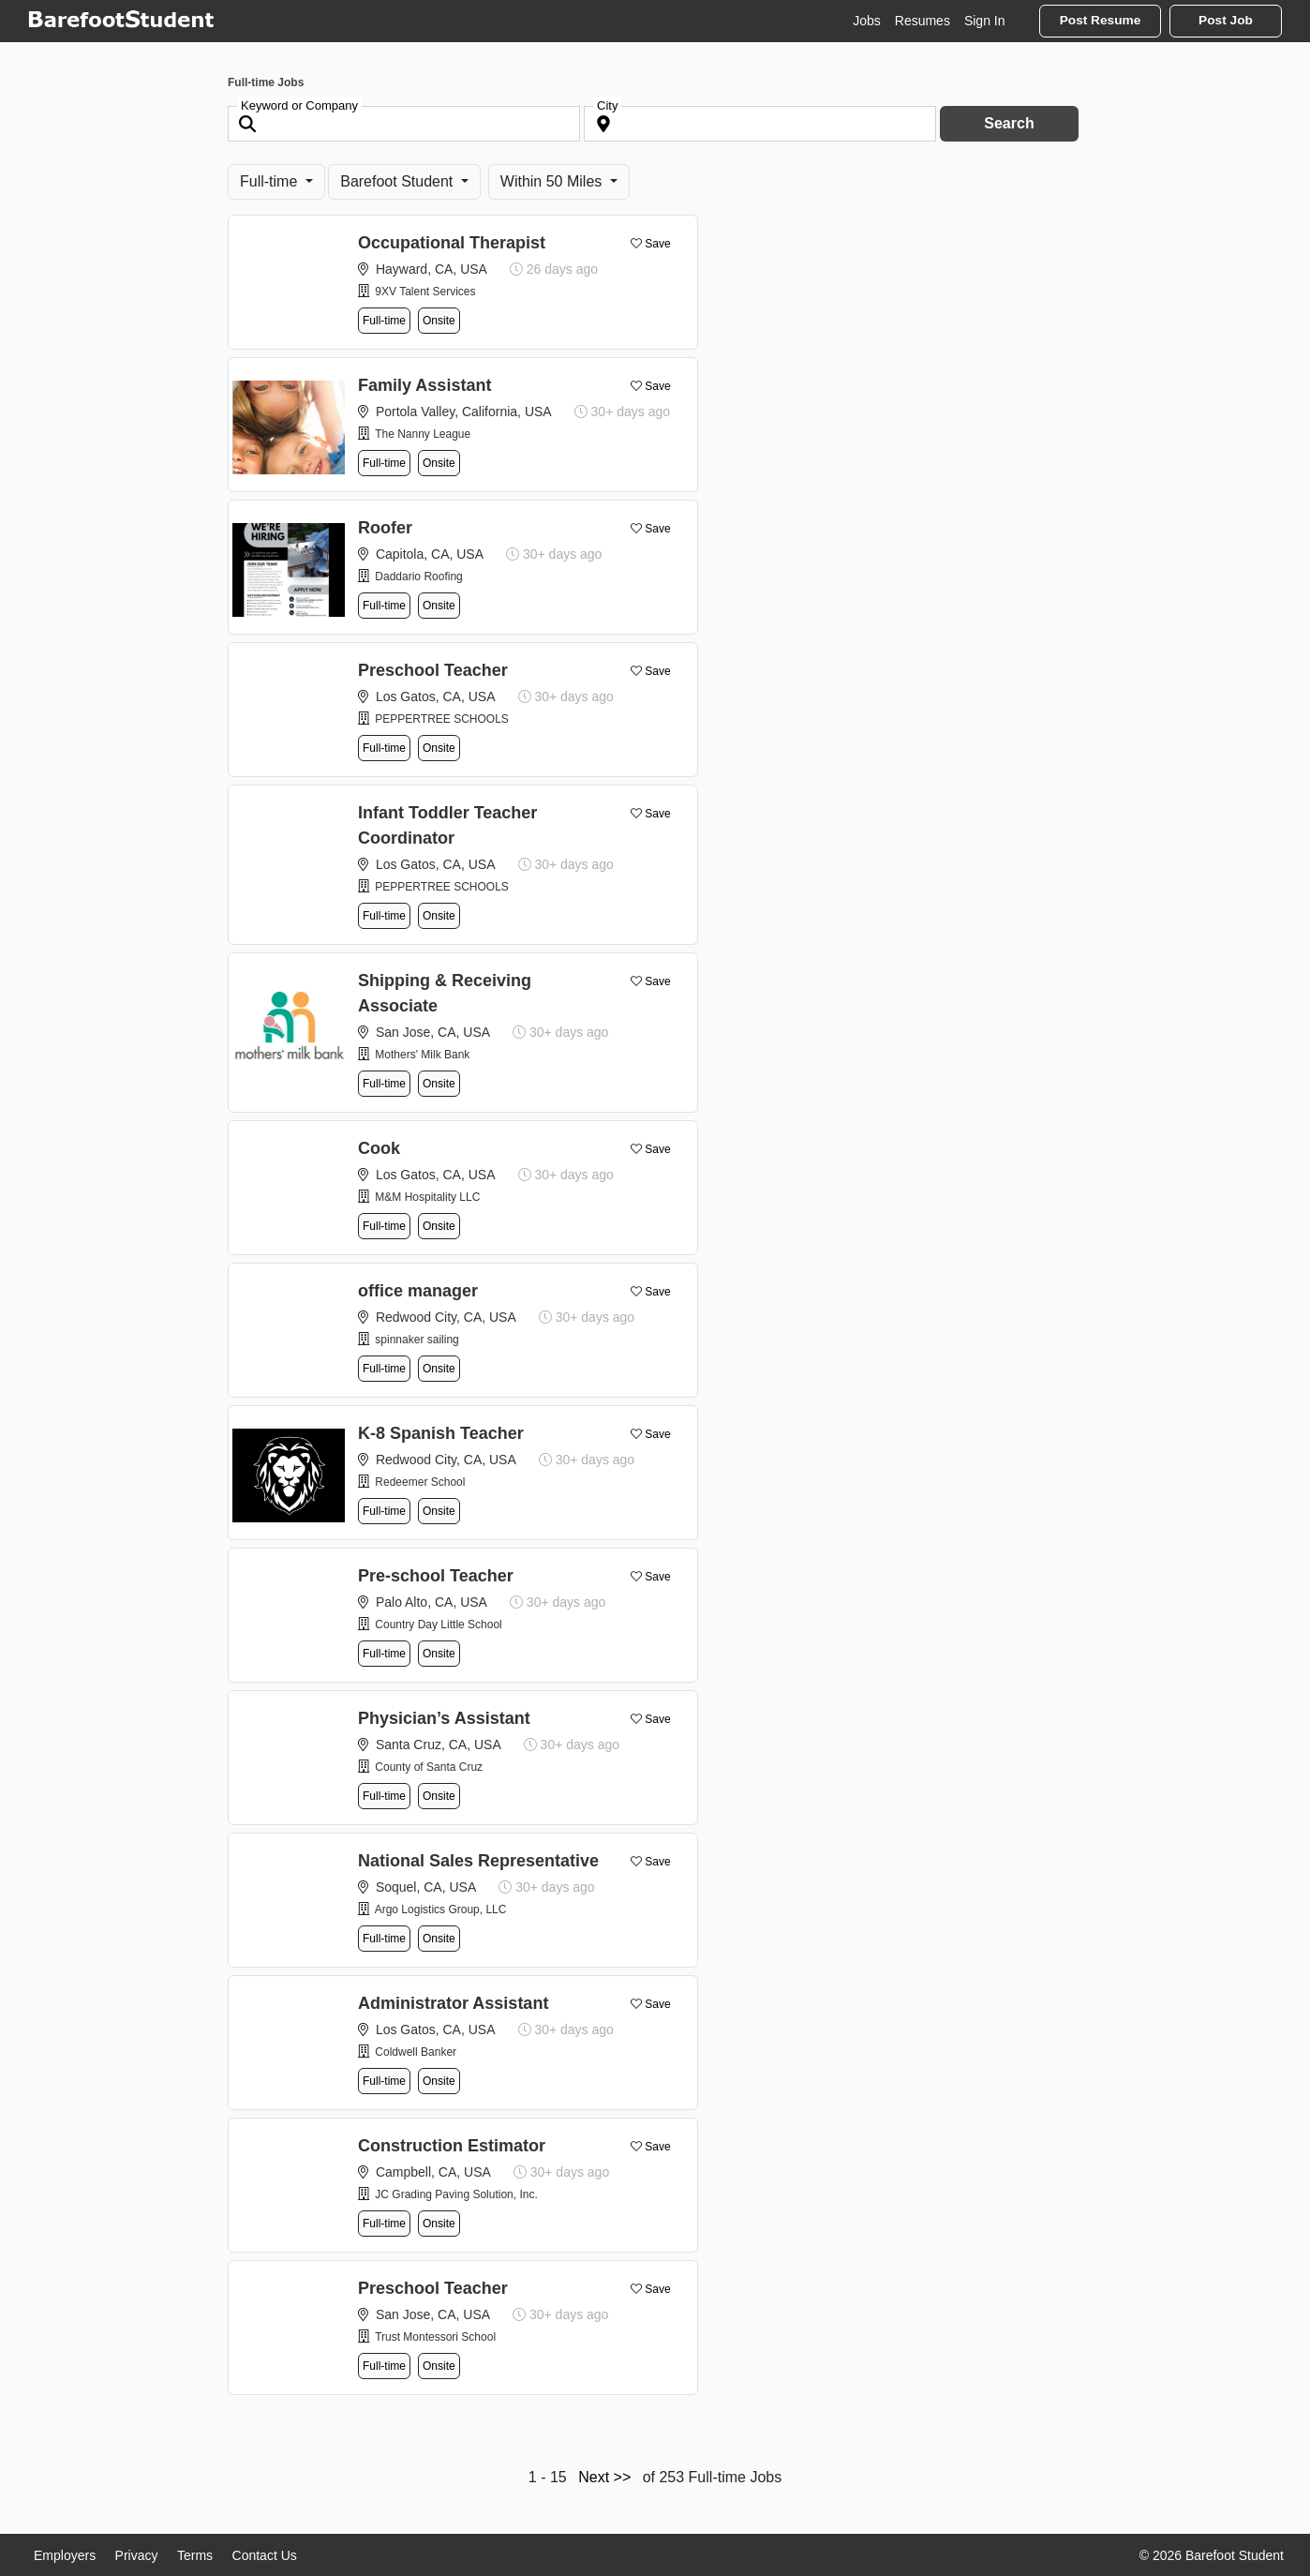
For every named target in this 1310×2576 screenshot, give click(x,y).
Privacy (136, 2555)
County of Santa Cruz (429, 1767)
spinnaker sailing (416, 1339)
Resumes (922, 20)
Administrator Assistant (453, 2003)
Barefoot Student (398, 181)
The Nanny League (422, 434)
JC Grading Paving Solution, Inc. (456, 2194)
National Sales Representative (478, 1860)
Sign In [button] (984, 20)
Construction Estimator (451, 2145)
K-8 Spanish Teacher (441, 1433)
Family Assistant (424, 385)
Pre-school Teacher (436, 1575)
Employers (65, 2555)
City (607, 105)
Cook (379, 1148)
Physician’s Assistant (444, 1718)
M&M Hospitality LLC (427, 1197)
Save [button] (657, 243)
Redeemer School (420, 1482)
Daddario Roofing (418, 576)
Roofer (385, 527)
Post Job (1225, 20)
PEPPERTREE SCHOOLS (442, 719)
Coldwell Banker (415, 2052)
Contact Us (264, 2555)
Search (1009, 123)
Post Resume (1100, 20)
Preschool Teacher (433, 670)
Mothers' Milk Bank (422, 1054)
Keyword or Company (299, 105)
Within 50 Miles (553, 181)
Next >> (604, 2477)
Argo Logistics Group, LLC (441, 1909)
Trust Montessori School (435, 2337)
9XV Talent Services (425, 291)
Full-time (271, 181)
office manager (418, 1290)
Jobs (867, 20)
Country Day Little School (438, 1624)
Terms (195, 2555)
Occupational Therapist (451, 242)
